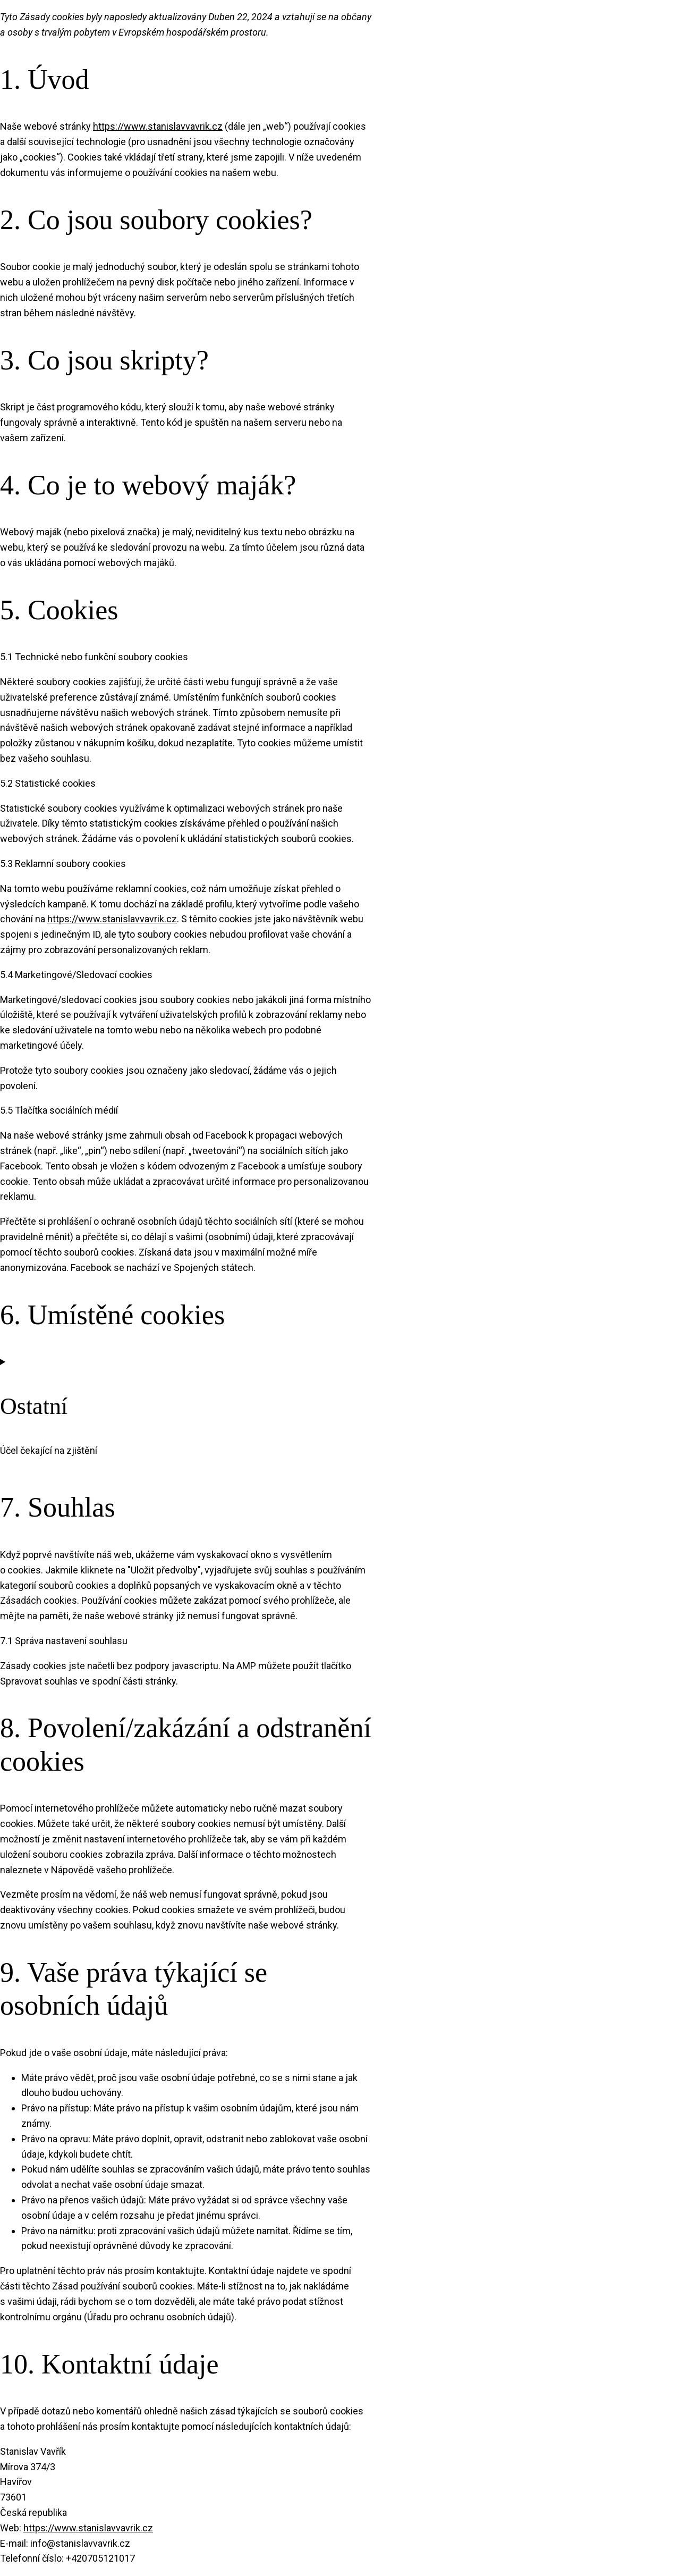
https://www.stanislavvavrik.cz (158, 126)
